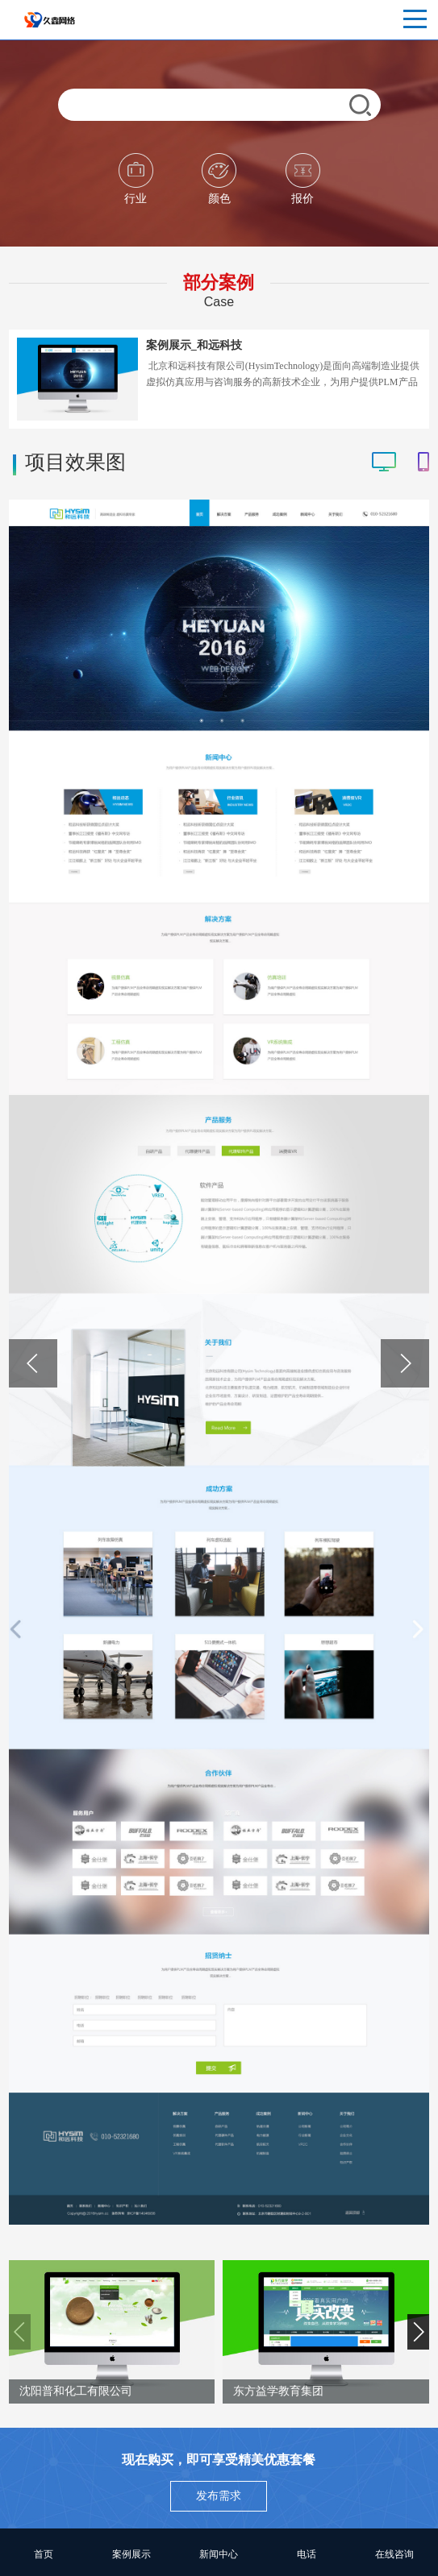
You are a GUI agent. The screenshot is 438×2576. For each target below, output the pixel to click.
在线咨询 (394, 2554)
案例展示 (131, 2554)
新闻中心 (218, 2554)
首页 (43, 2554)
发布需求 (218, 2496)
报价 (303, 179)
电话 (306, 2554)
